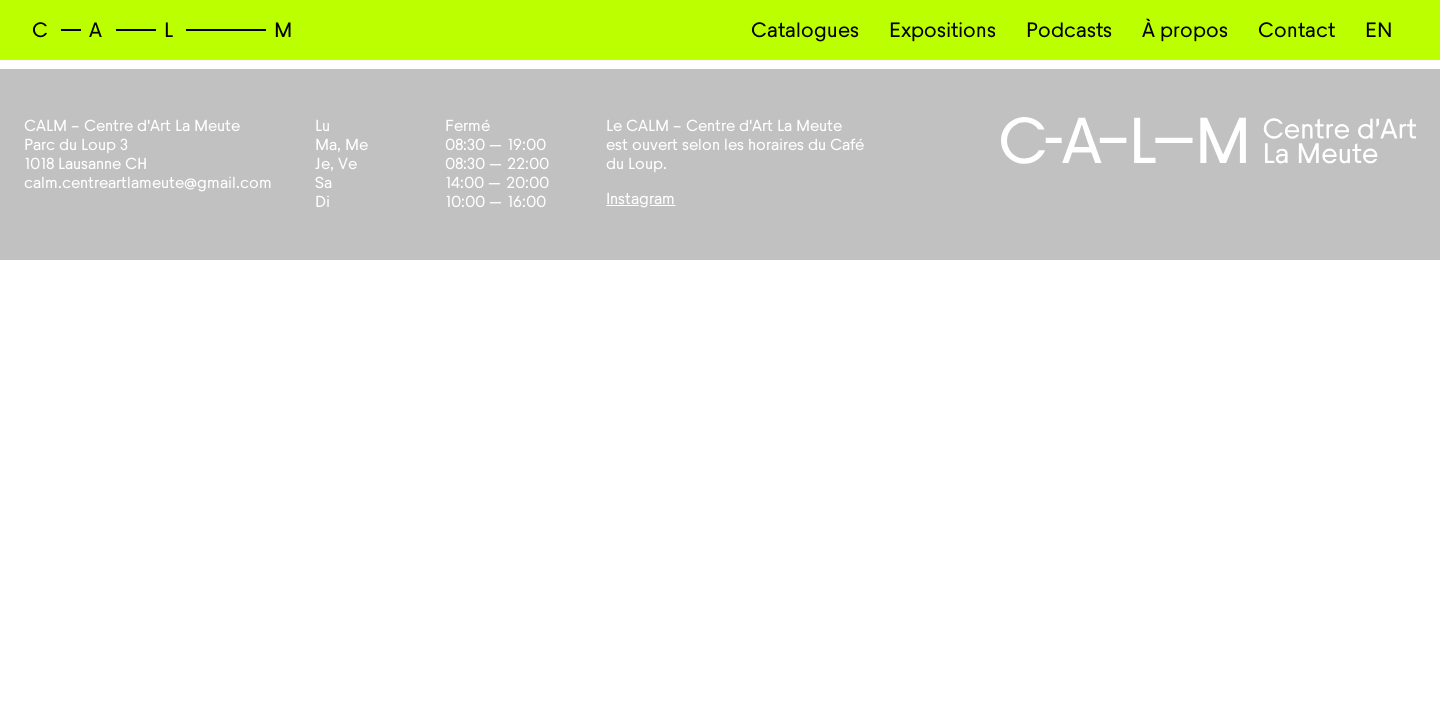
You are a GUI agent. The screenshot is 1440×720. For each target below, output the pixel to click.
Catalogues (805, 30)
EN (1379, 30)
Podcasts (1069, 30)
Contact (1296, 30)
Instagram (640, 199)
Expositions (942, 30)
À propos (1185, 30)
